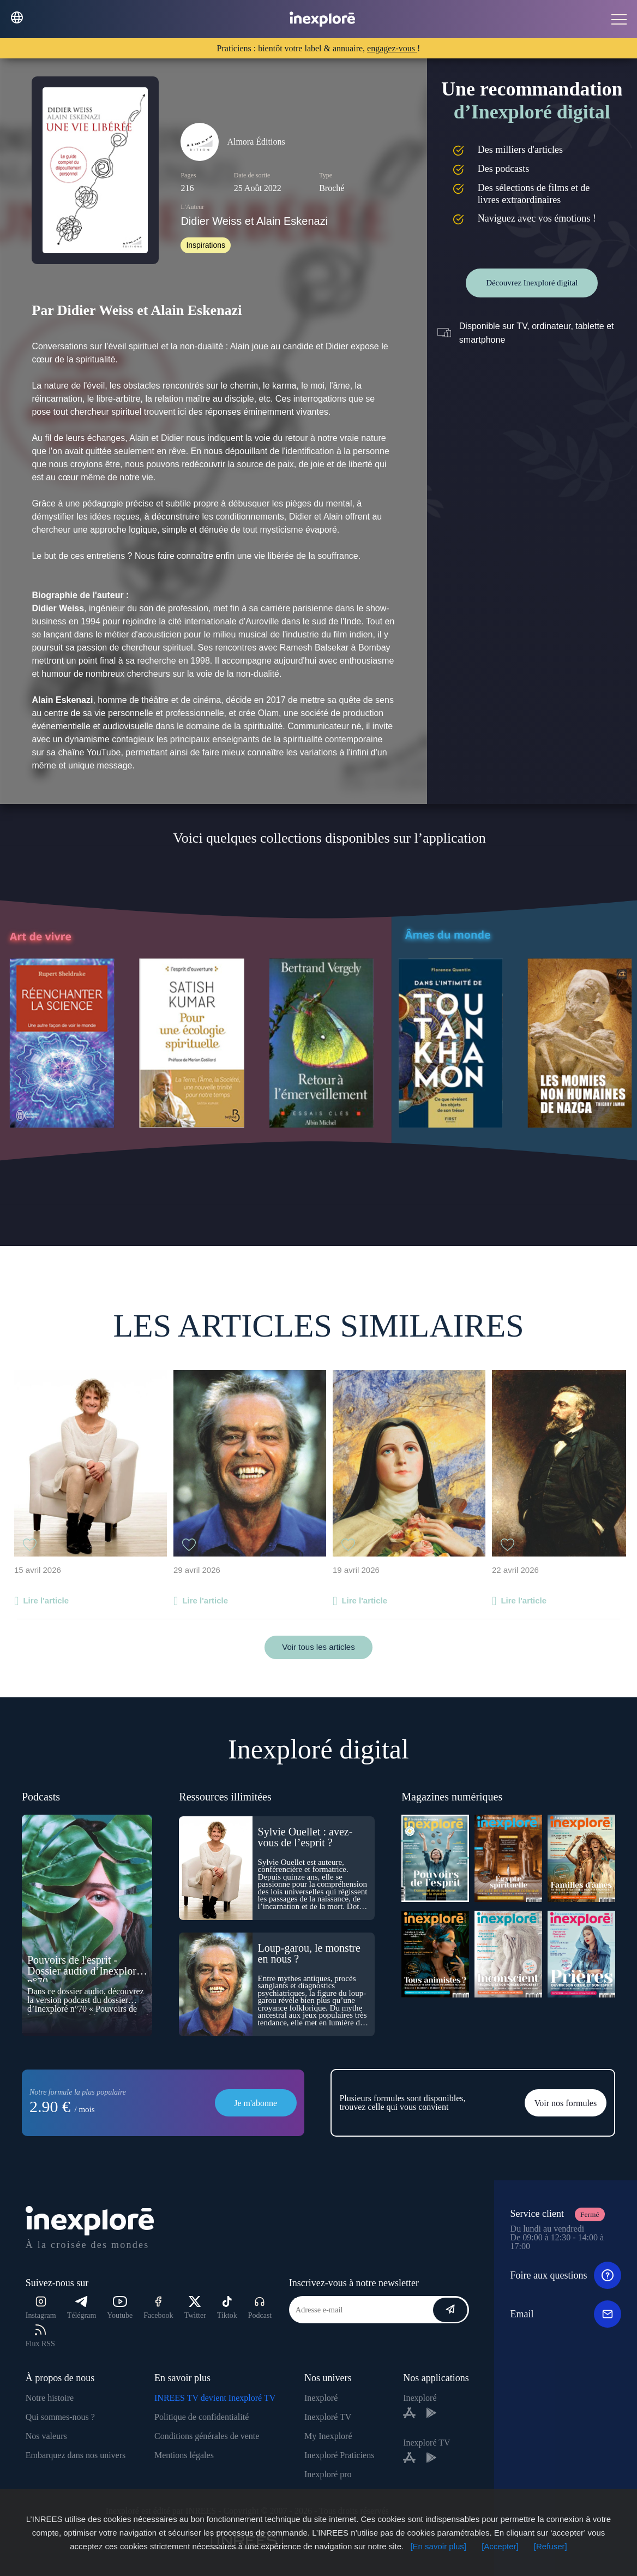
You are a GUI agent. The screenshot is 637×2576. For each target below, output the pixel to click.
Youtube (120, 2307)
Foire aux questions (565, 2275)
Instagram (41, 2307)
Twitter (195, 2307)
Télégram (82, 2307)
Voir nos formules (565, 2103)
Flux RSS (40, 2336)
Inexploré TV (327, 2417)
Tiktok (227, 2307)
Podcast (260, 2307)
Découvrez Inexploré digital (532, 282)
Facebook (158, 2307)
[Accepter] (500, 2546)
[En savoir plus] (438, 2546)
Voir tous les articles (318, 1646)
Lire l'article (46, 1600)
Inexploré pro (328, 2474)
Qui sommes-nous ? (60, 2417)
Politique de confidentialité (201, 2417)
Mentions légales (184, 2455)
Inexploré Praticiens (339, 2455)
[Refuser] (550, 2546)
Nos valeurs (46, 2436)
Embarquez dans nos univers (76, 2455)
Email (565, 2314)
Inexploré (321, 2397)
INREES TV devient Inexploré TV (214, 2397)
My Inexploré (328, 2436)
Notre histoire (50, 2397)
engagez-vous (392, 48)
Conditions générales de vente (206, 2436)
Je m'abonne (255, 2103)
